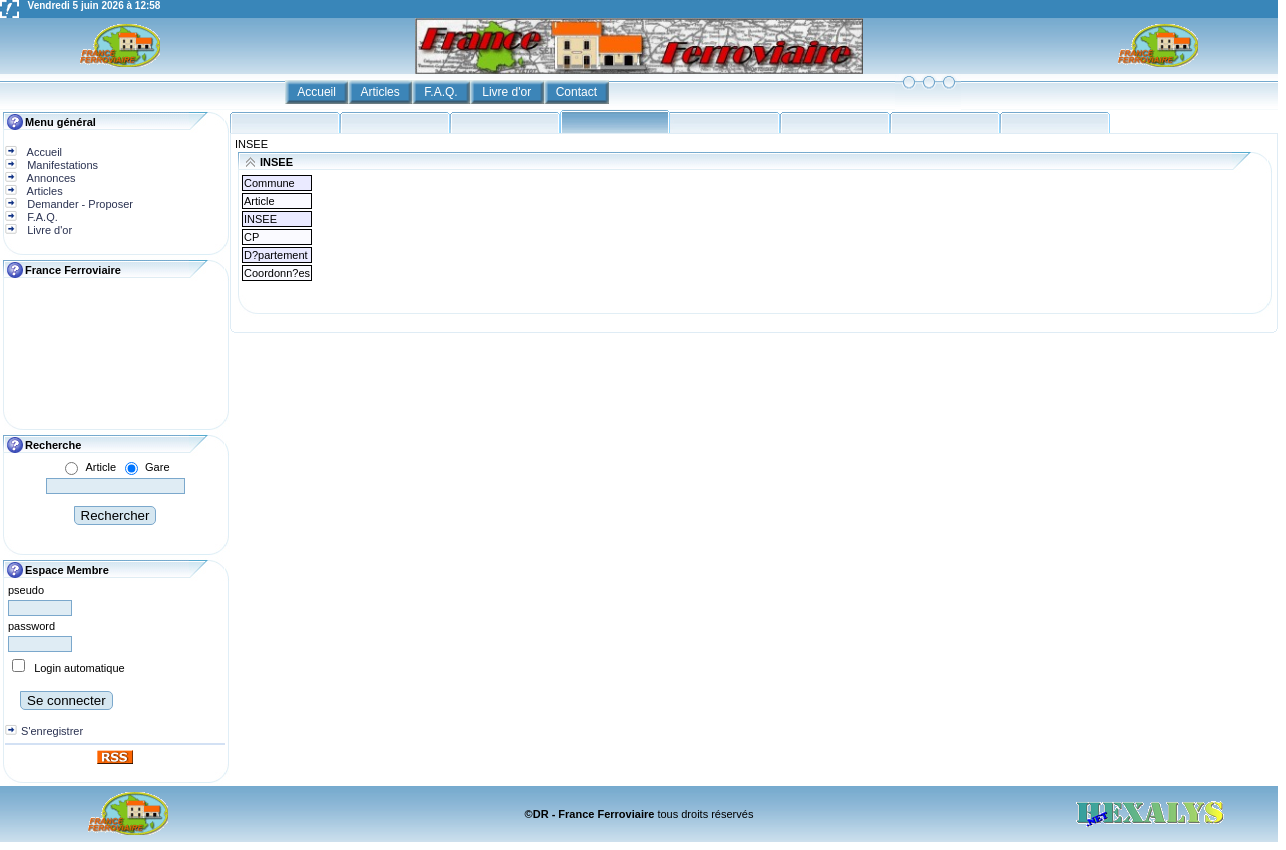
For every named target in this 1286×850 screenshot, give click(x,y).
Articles (381, 92)
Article (100, 467)
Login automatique (79, 668)
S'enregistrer (52, 731)
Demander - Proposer (78, 204)
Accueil (318, 92)
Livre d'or (508, 92)
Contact (578, 92)
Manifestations (61, 165)
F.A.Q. (442, 92)
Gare (157, 467)
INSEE (251, 144)
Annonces (49, 178)
